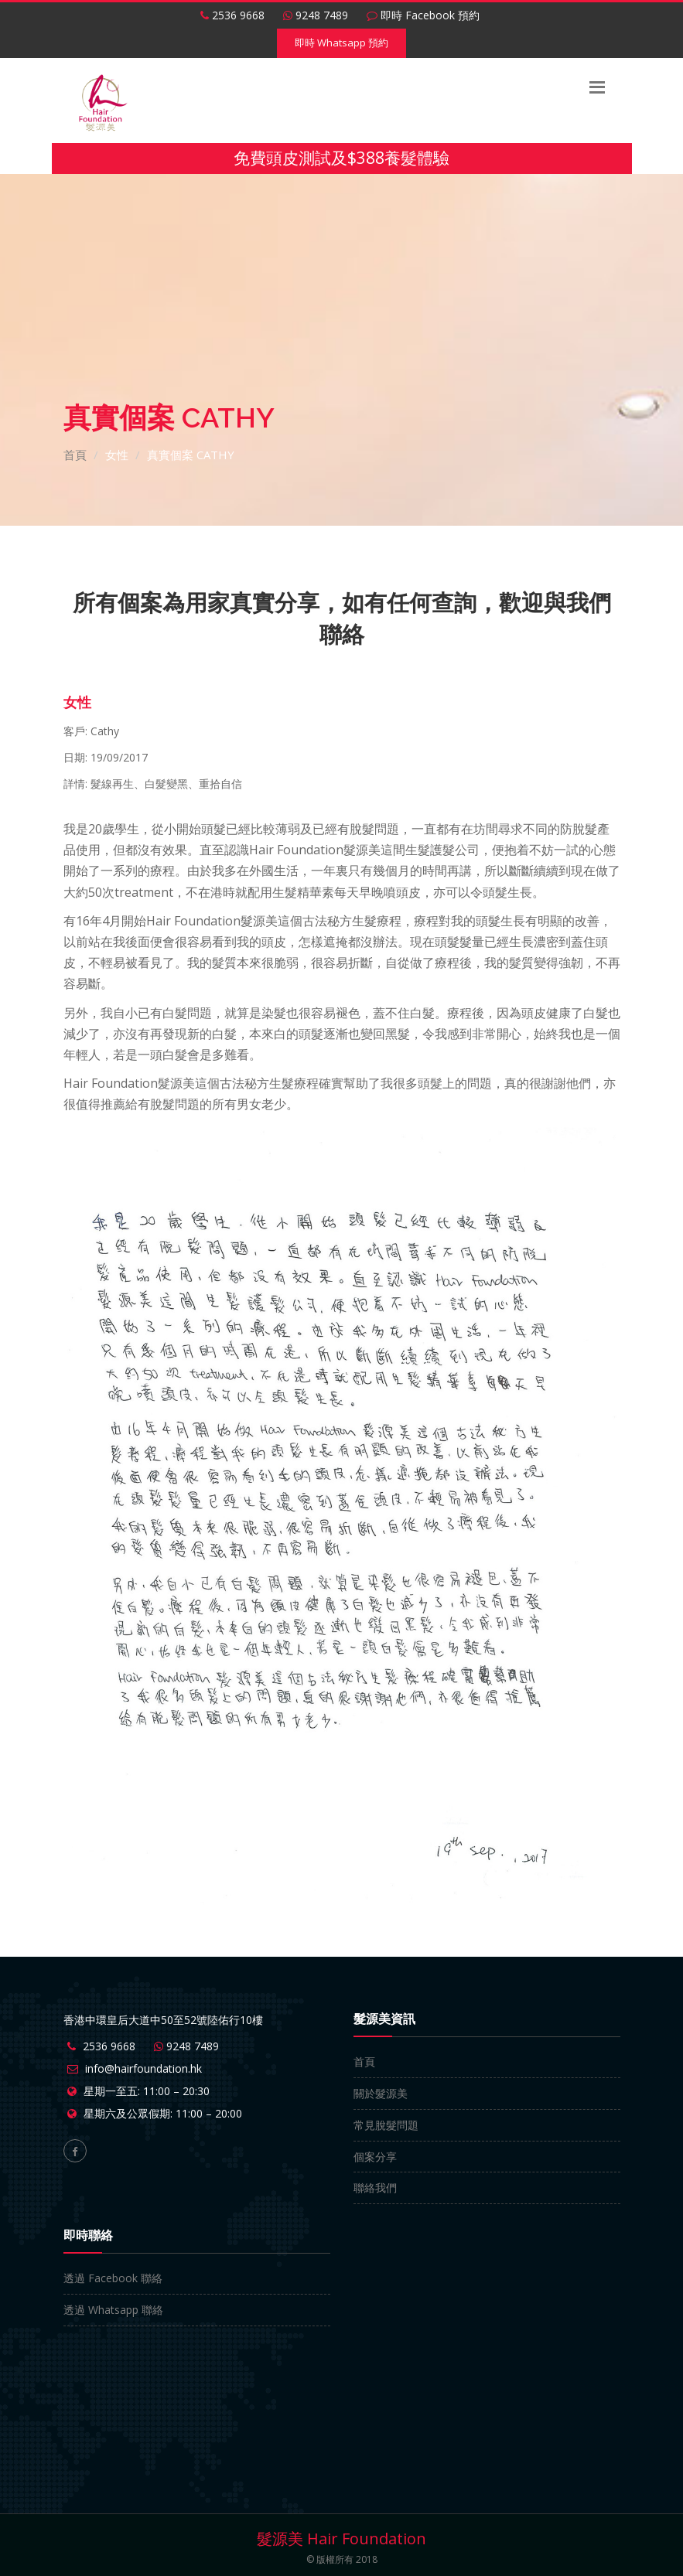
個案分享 (375, 2156)
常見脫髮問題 (385, 2125)
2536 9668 (232, 15)
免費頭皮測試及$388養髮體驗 (341, 158)
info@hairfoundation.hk (143, 2068)
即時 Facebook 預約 (423, 15)
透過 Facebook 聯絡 (112, 2278)
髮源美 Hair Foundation (341, 2538)
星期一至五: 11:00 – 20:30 (147, 2091)
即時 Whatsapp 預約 (341, 42)
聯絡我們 (375, 2187)
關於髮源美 (380, 2093)
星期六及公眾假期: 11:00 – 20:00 (163, 2113)
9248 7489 (315, 15)
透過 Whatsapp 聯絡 (113, 2309)
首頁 (75, 454)
